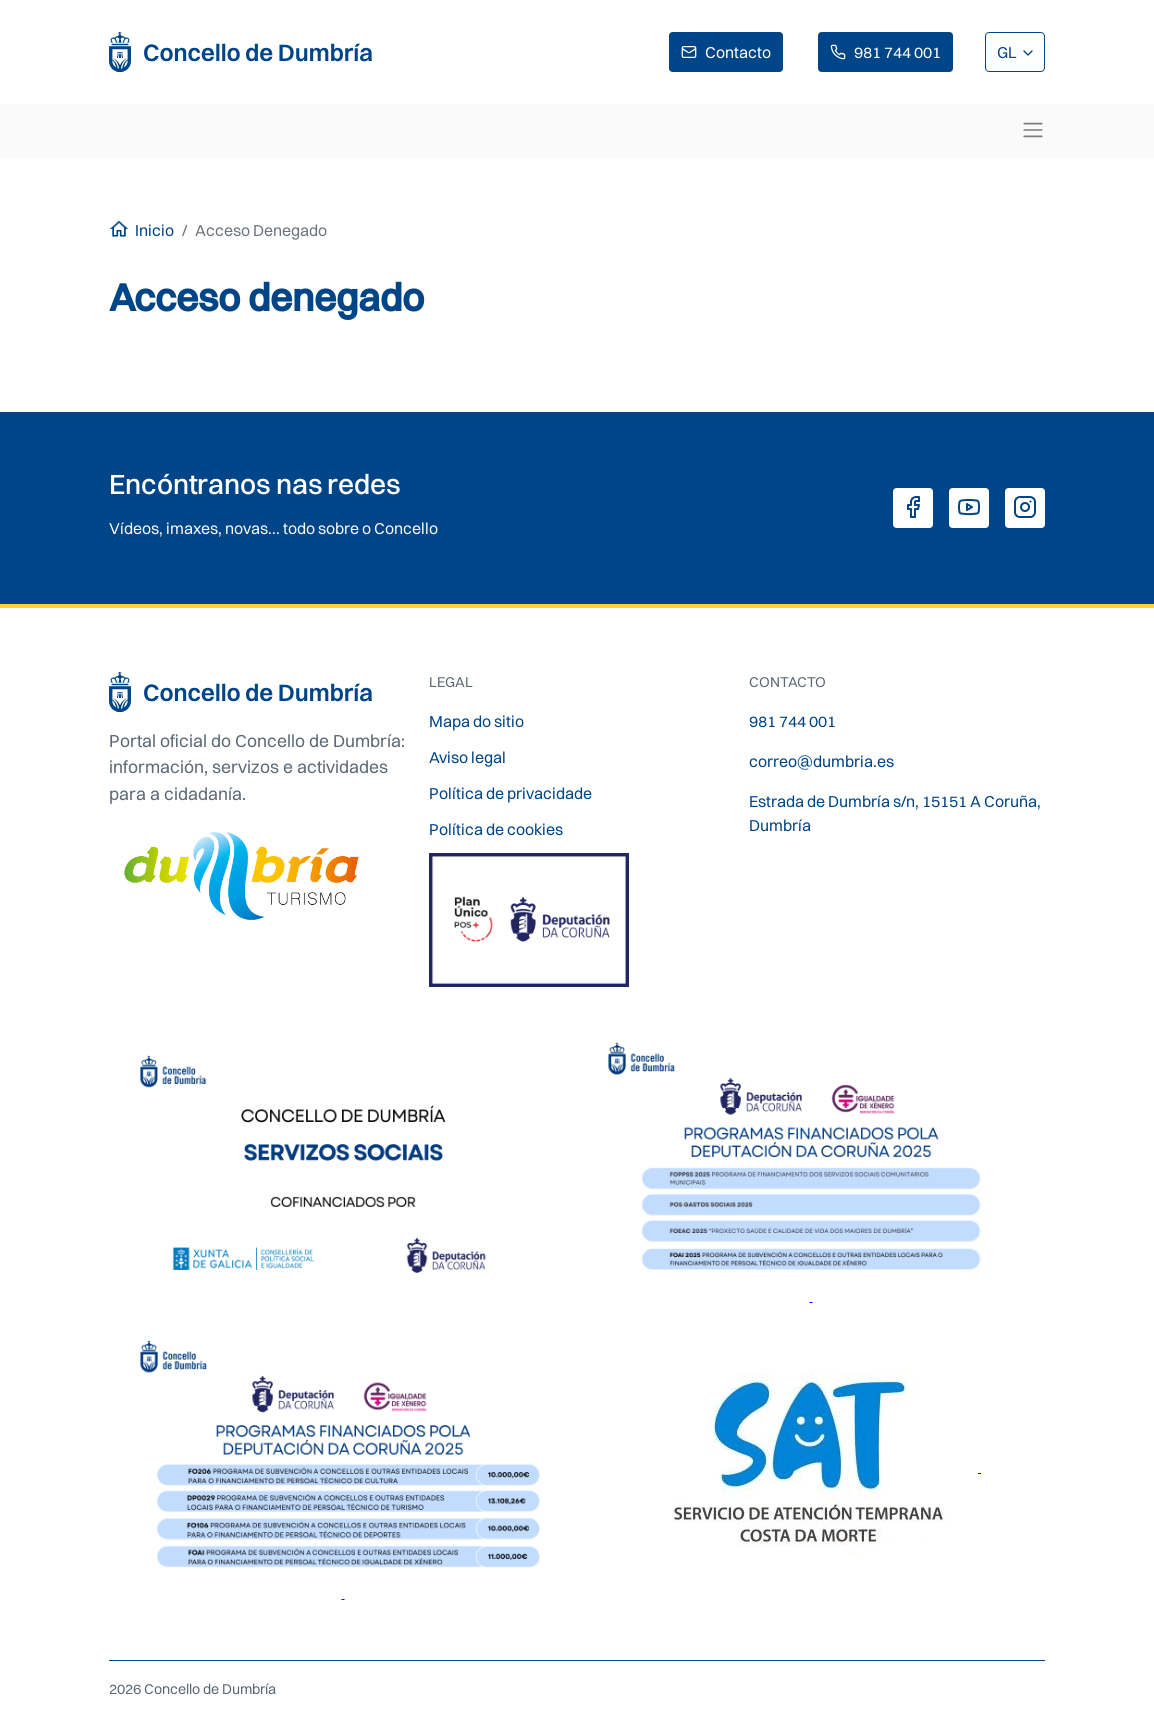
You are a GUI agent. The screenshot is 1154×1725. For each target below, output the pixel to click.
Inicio (154, 230)
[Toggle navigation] (1033, 130)
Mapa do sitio (476, 721)
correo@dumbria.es (821, 761)
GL (1008, 52)
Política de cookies (496, 829)
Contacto (738, 52)
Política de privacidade (510, 793)
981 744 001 (897, 52)
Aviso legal (467, 757)
